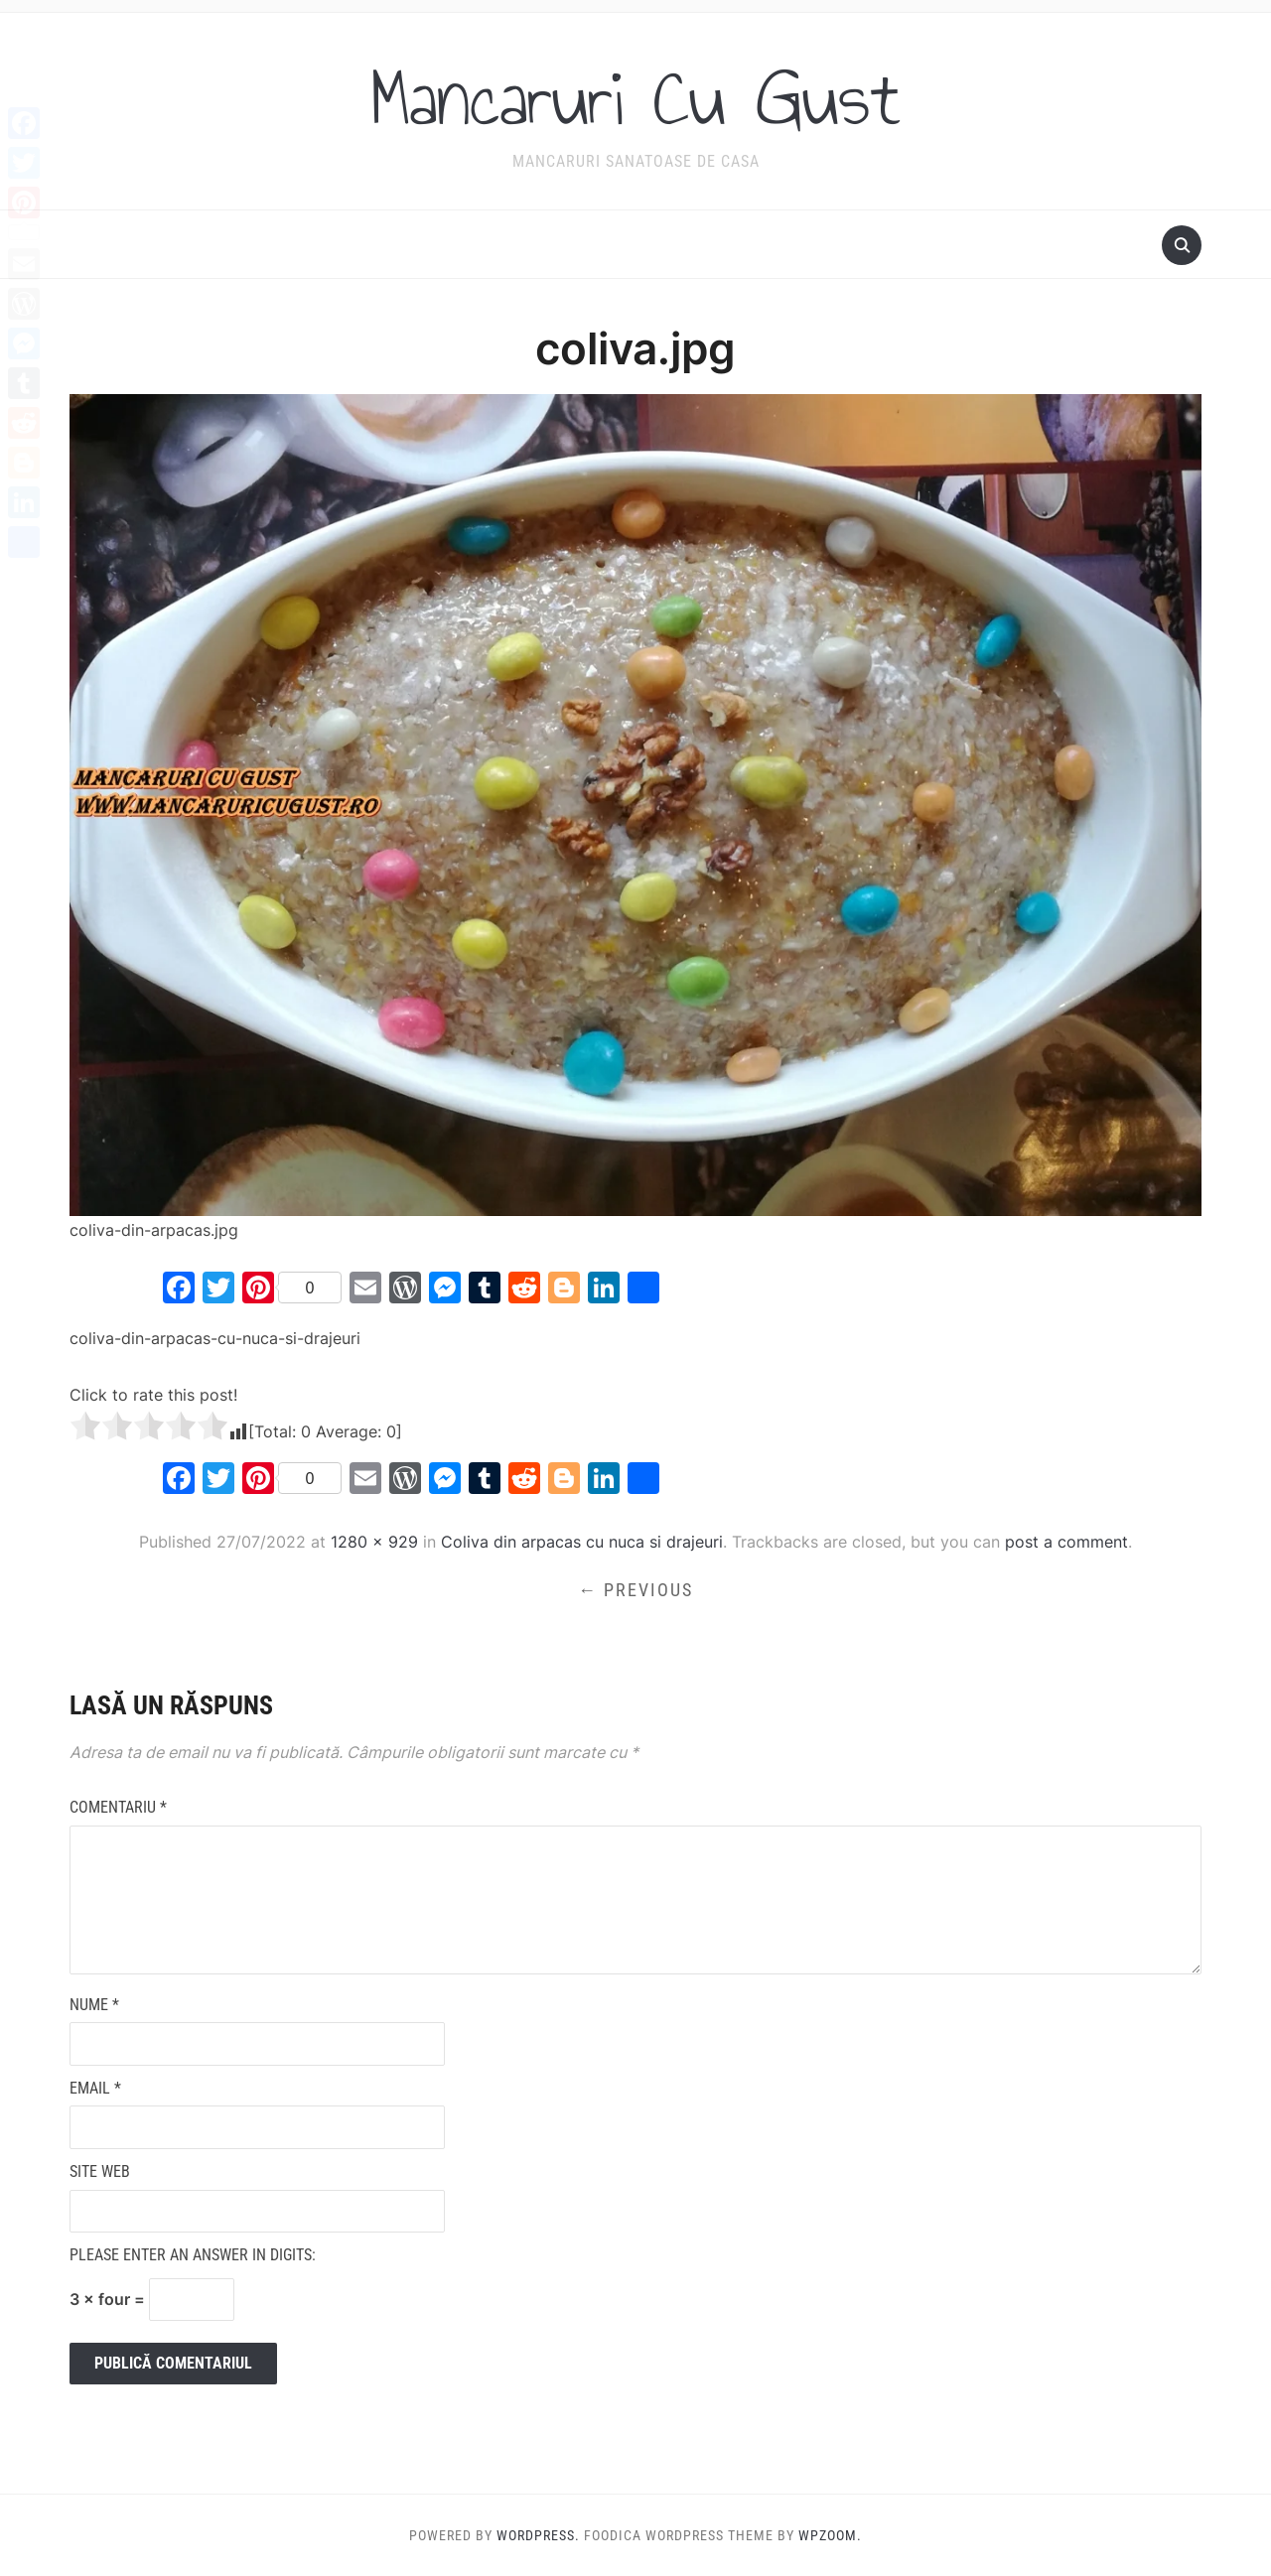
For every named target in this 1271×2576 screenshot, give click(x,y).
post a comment (1066, 1542)
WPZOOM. (830, 2535)
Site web (100, 2171)
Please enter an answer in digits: (193, 2254)
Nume (94, 2004)
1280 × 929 (374, 1542)
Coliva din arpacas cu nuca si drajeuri (582, 1542)
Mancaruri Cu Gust (635, 98)
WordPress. (538, 2535)
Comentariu (118, 1807)
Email (95, 2088)
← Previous (635, 1589)
